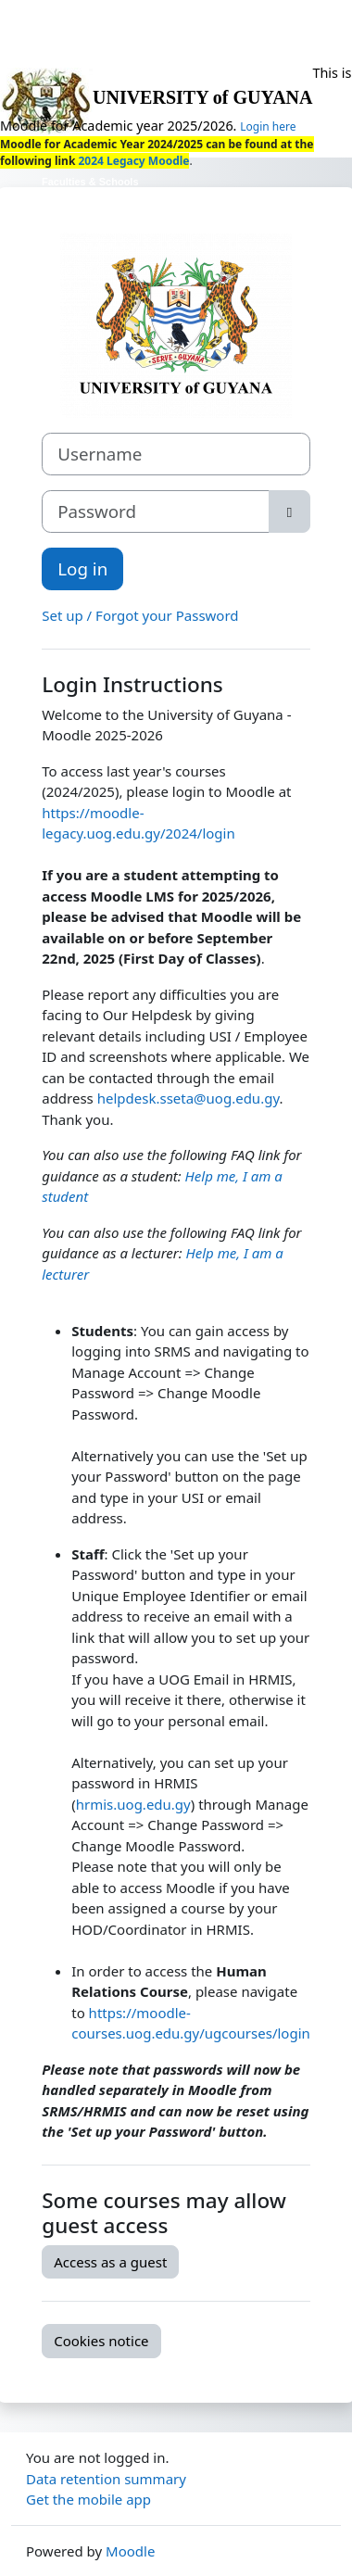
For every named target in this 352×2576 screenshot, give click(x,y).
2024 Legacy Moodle (132, 161)
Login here (267, 126)
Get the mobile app (88, 2499)
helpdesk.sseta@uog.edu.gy (188, 1098)
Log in (82, 568)
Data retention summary (106, 2478)
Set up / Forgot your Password (140, 615)
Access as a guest (110, 2262)
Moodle (130, 2551)
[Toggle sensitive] (289, 511)
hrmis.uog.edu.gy (133, 1804)
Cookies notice (101, 2340)
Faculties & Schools (90, 181)
